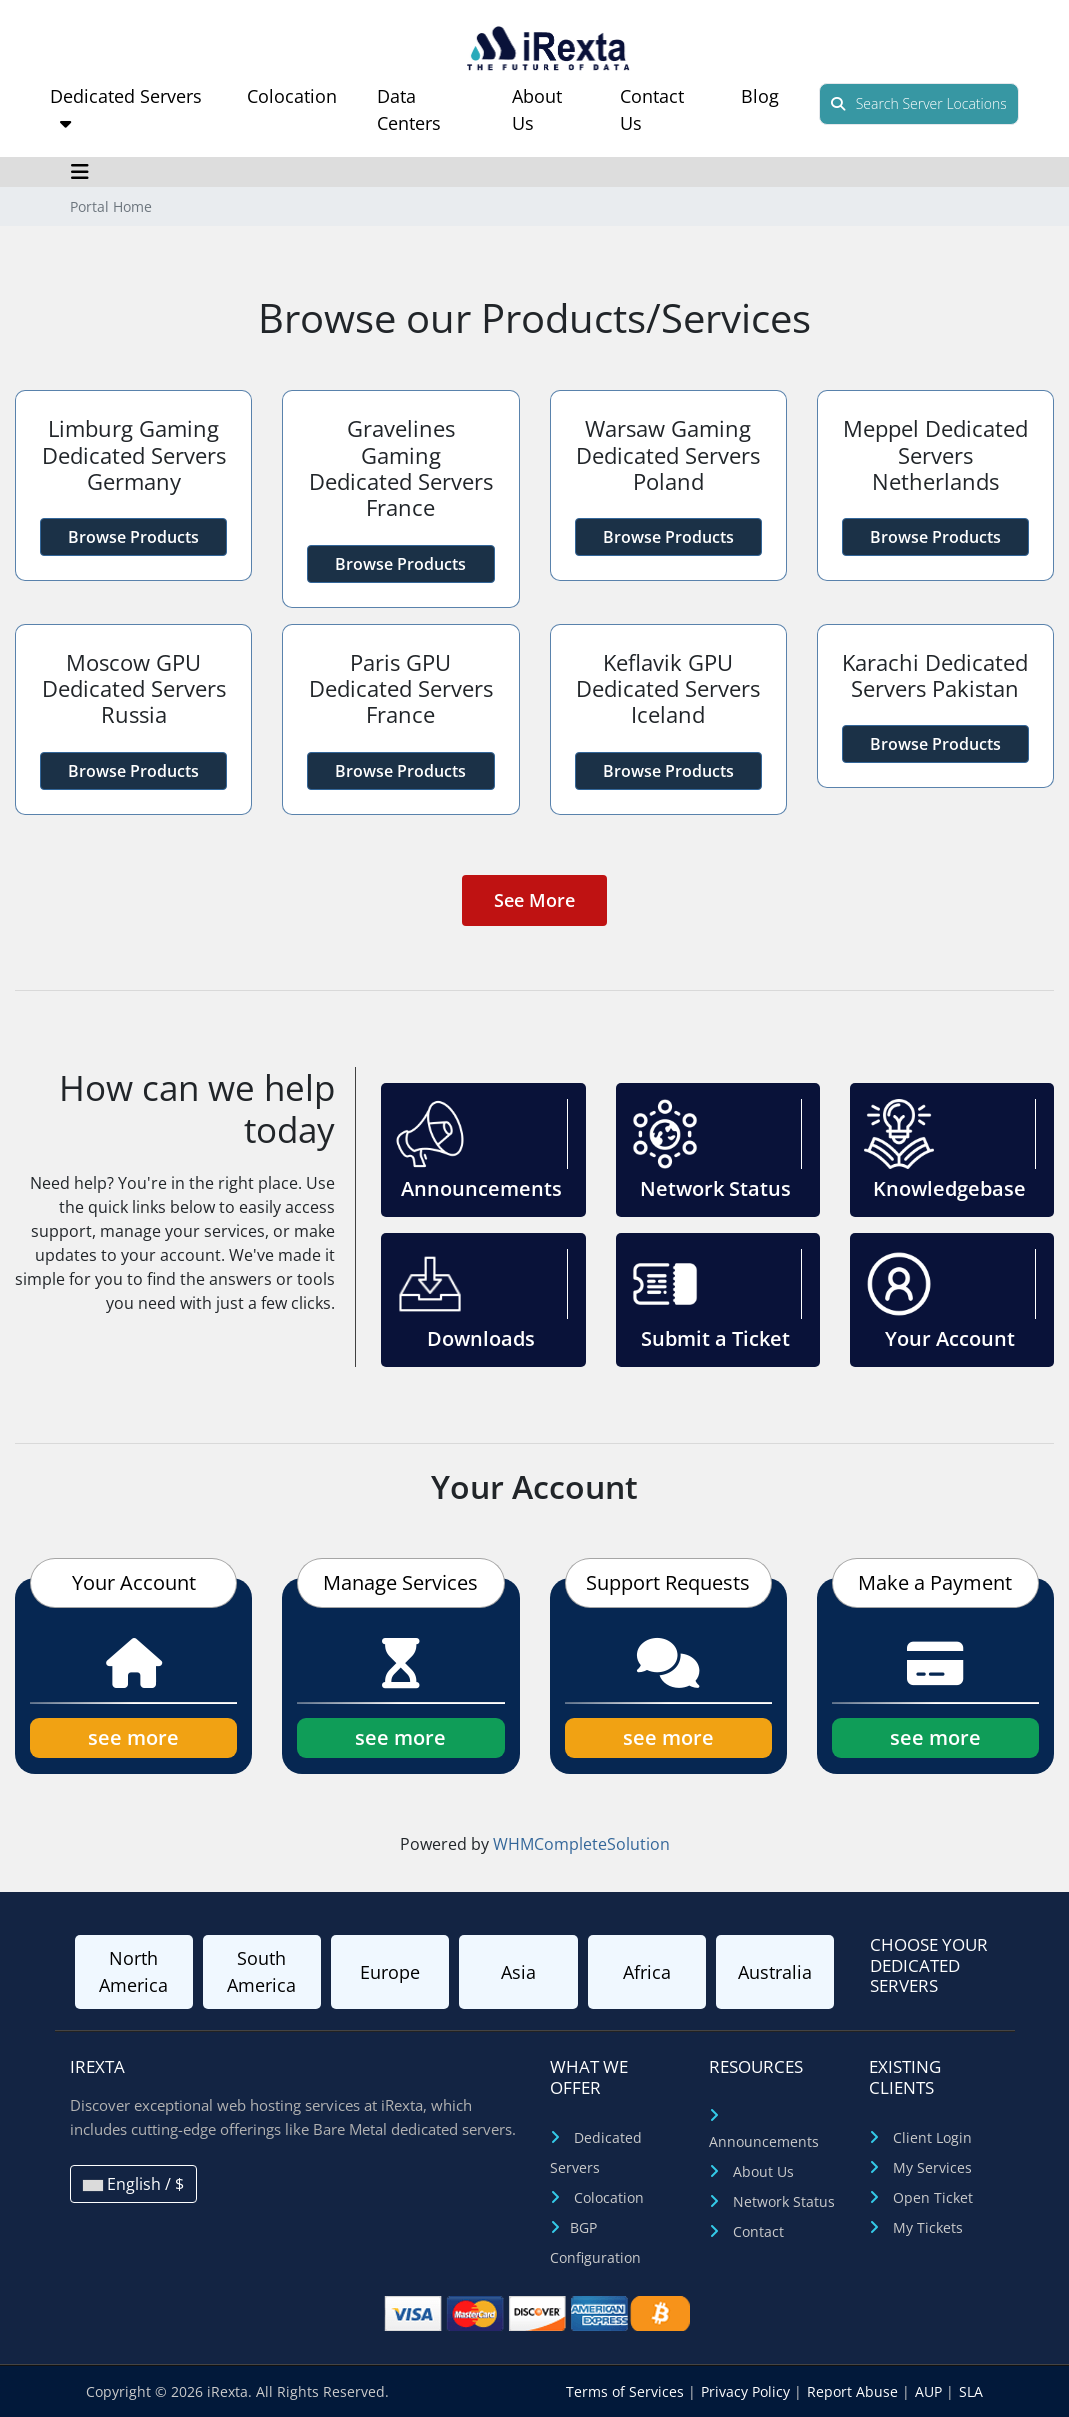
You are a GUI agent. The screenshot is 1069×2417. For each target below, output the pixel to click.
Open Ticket (933, 2197)
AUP (930, 2391)
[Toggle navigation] (80, 172)
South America (261, 1971)
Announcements (764, 2141)
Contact (758, 2231)
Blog (760, 96)
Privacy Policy (747, 2391)
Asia (518, 1972)
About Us (763, 2171)
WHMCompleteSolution (581, 1844)
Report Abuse (854, 2391)
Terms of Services (627, 2391)
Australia (775, 1972)
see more (133, 1737)
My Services (932, 2167)
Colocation (292, 96)
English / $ (133, 2184)
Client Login (932, 2137)
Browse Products (133, 537)
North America (133, 1971)
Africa (647, 1972)
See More (534, 900)
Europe (390, 1972)
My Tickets (928, 2227)
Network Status (784, 2201)
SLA (971, 2391)
